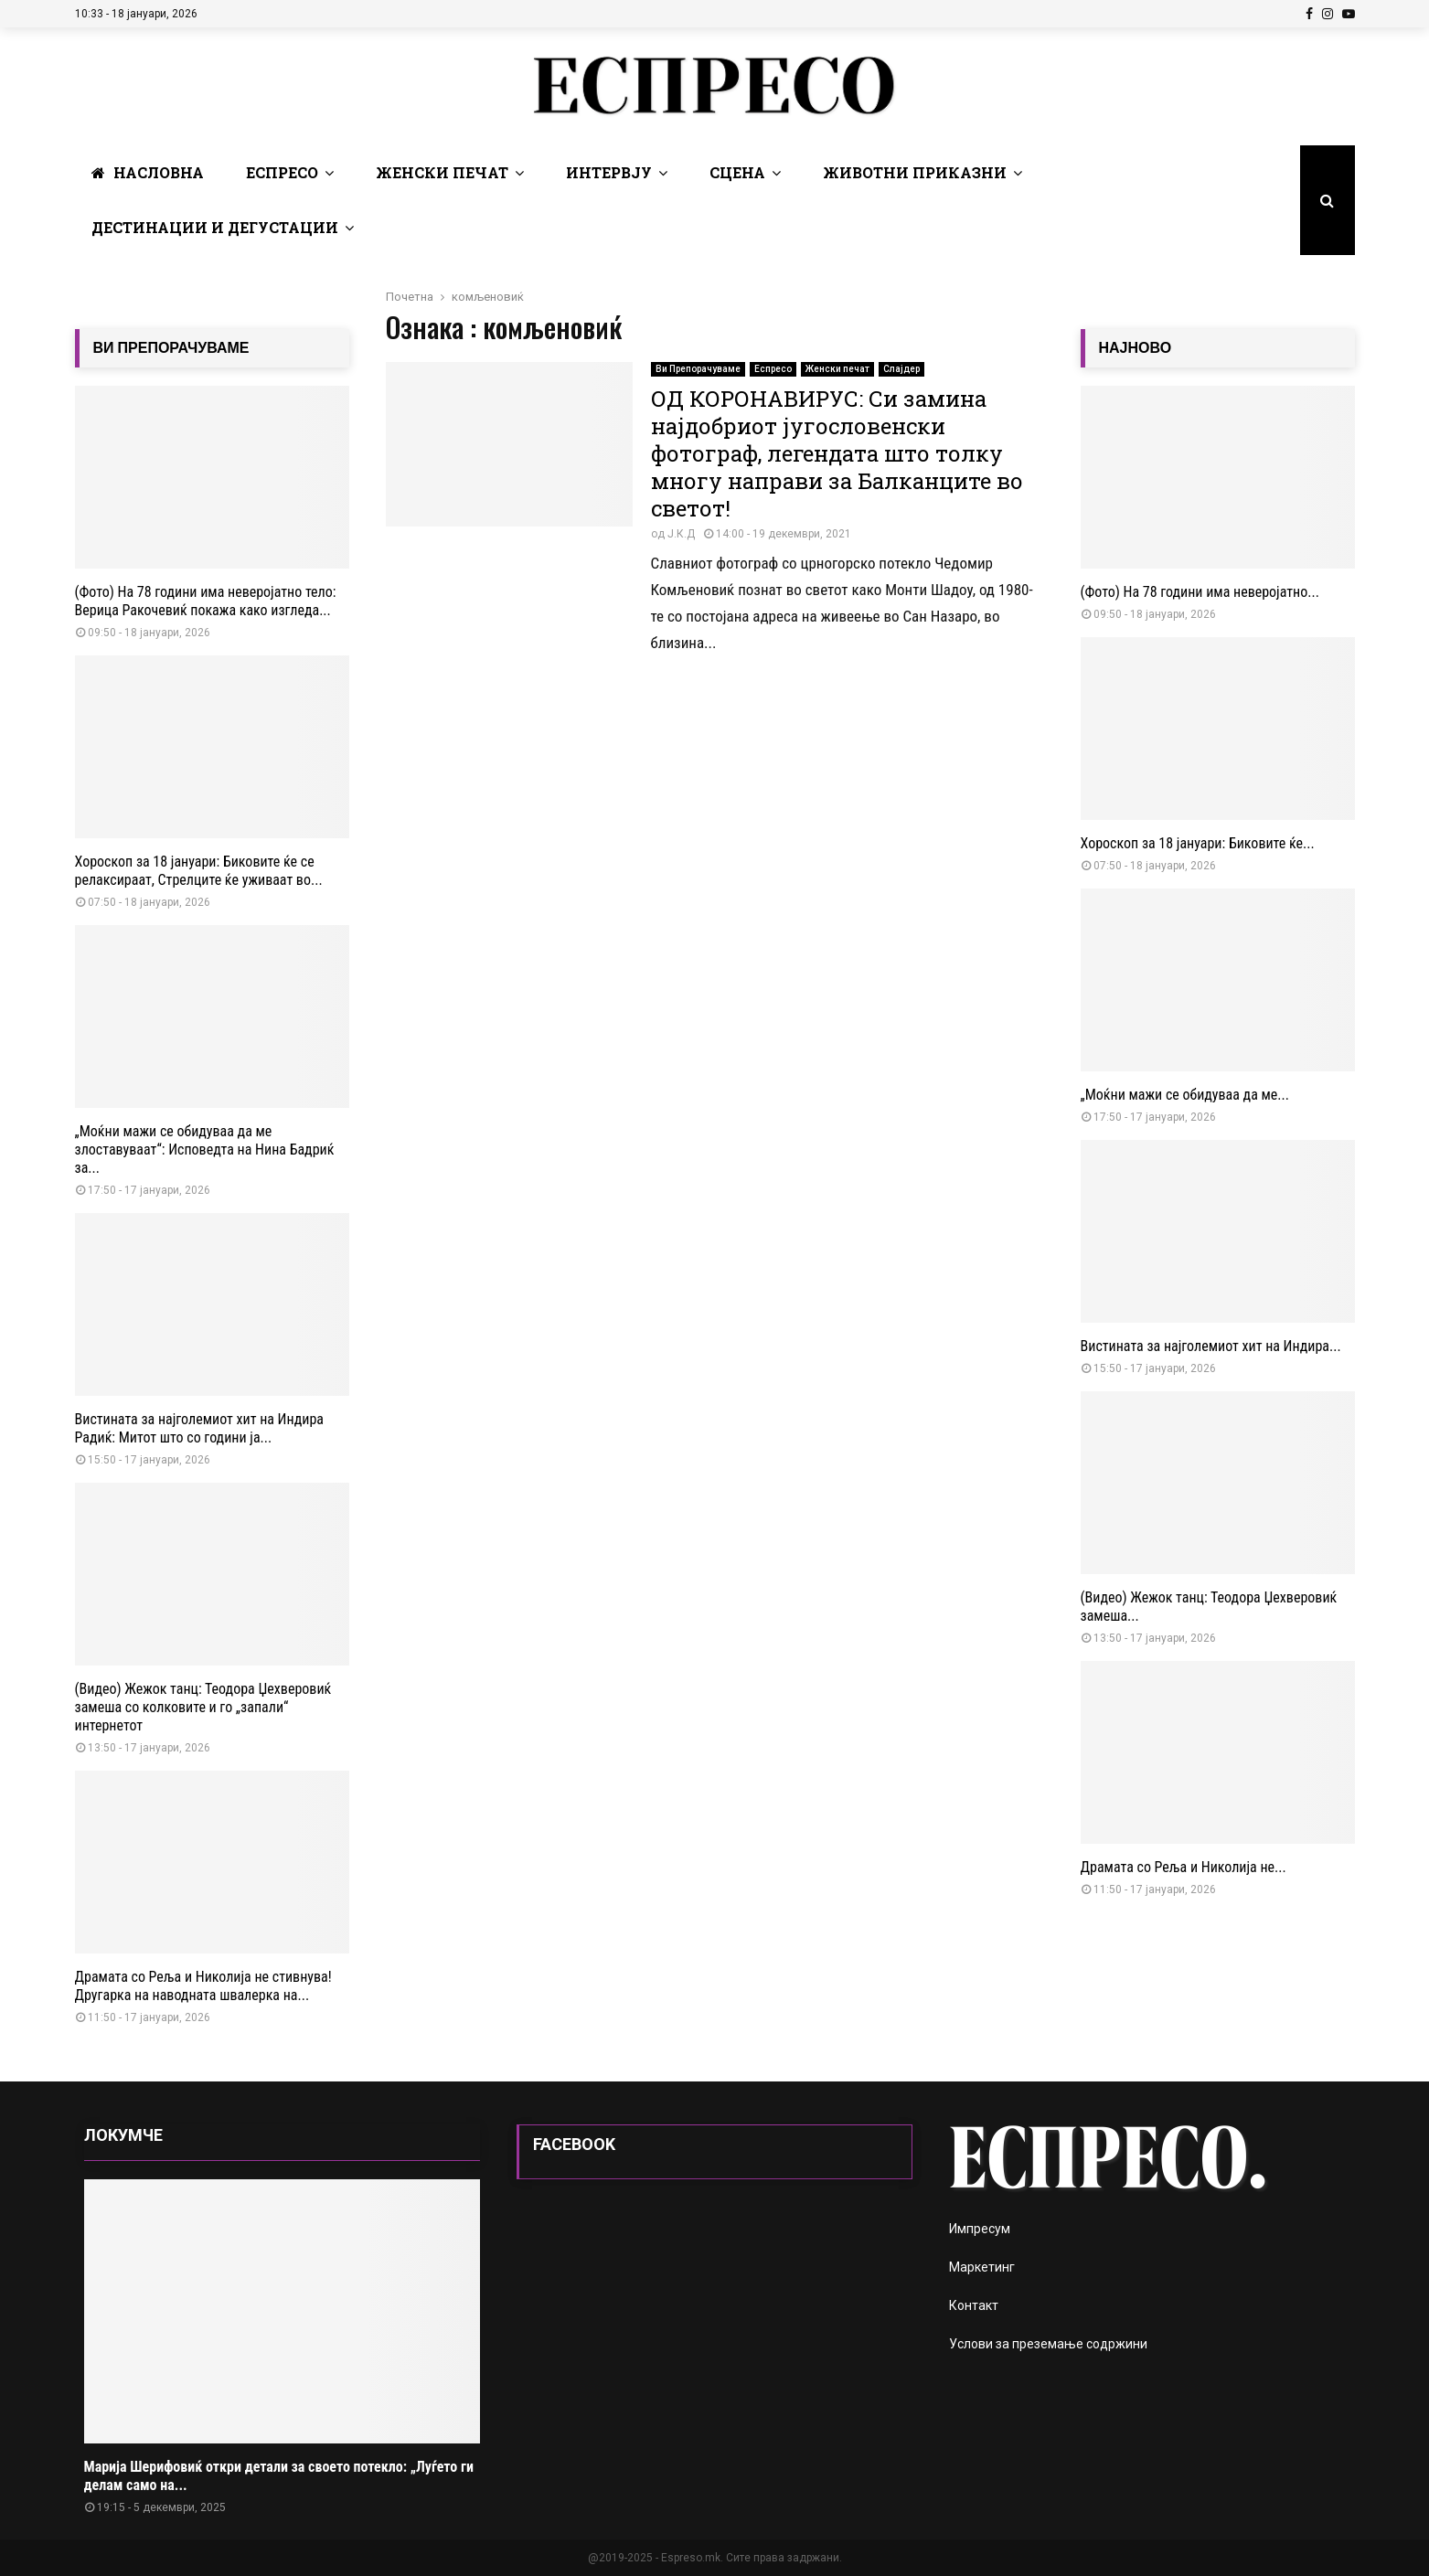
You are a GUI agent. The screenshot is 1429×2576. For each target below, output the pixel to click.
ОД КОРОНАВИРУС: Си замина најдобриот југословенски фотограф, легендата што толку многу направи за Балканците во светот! (837, 453)
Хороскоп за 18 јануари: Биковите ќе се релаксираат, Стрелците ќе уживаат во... (199, 871)
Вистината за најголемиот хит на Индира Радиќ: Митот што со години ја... (199, 1428)
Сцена (737, 172)
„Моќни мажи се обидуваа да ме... (1185, 1094)
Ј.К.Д (681, 533)
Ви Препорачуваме (698, 369)
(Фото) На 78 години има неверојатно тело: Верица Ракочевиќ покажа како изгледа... (205, 601)
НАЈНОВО (1135, 348)
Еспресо (282, 172)
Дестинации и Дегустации (214, 227)
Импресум (979, 2228)
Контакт (973, 2305)
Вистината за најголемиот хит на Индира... (1211, 1346)
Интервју (609, 172)
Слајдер (901, 369)
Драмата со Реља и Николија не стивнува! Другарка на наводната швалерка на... (203, 1986)
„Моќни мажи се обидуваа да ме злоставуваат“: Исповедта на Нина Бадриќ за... (205, 1149)
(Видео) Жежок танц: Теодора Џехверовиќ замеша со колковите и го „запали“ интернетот (203, 1707)
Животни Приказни (915, 172)
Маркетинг (982, 2267)
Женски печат (442, 172)
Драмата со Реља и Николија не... (1183, 1867)
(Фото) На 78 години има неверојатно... (1200, 592)
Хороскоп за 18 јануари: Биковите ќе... (1198, 843)
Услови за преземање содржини (1048, 2343)
